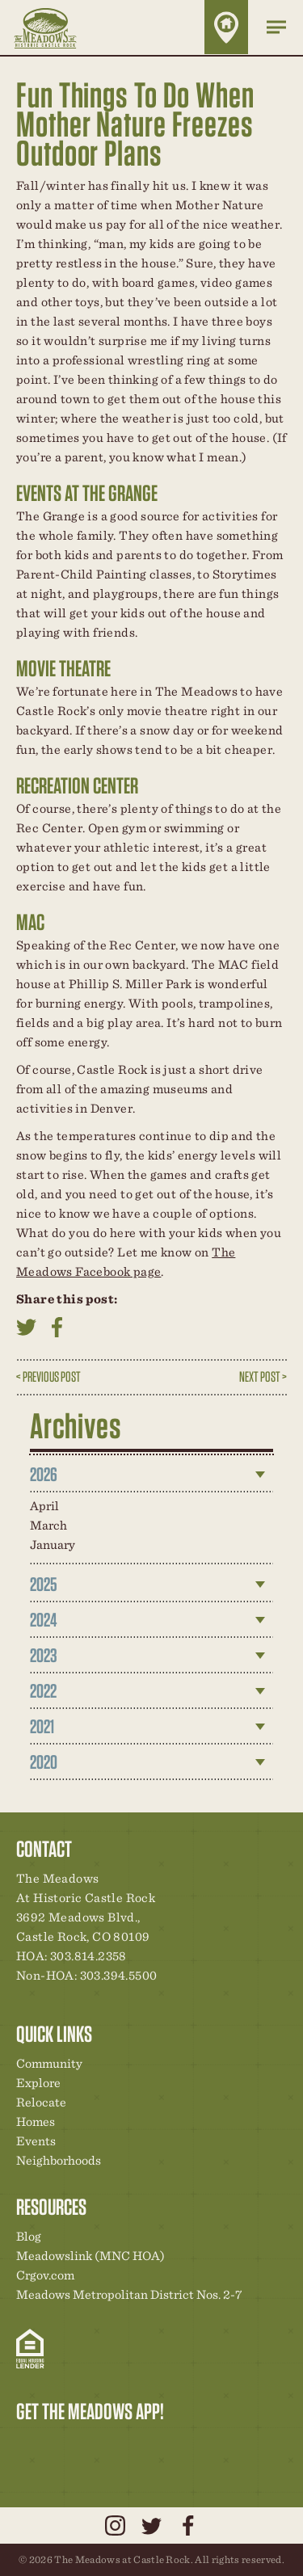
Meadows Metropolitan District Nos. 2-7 (129, 2294)
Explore (38, 2082)
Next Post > (263, 1376)
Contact (167, 2445)
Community (49, 2063)
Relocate (41, 2102)
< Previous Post (48, 1376)
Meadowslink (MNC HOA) (90, 2255)
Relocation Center (57, 2445)
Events (36, 2141)
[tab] (152, 1474)
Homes (35, 2121)
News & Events (140, 2445)
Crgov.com (45, 2275)
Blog (28, 2236)
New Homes (112, 2445)
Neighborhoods (58, 2160)
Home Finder (226, 27)
